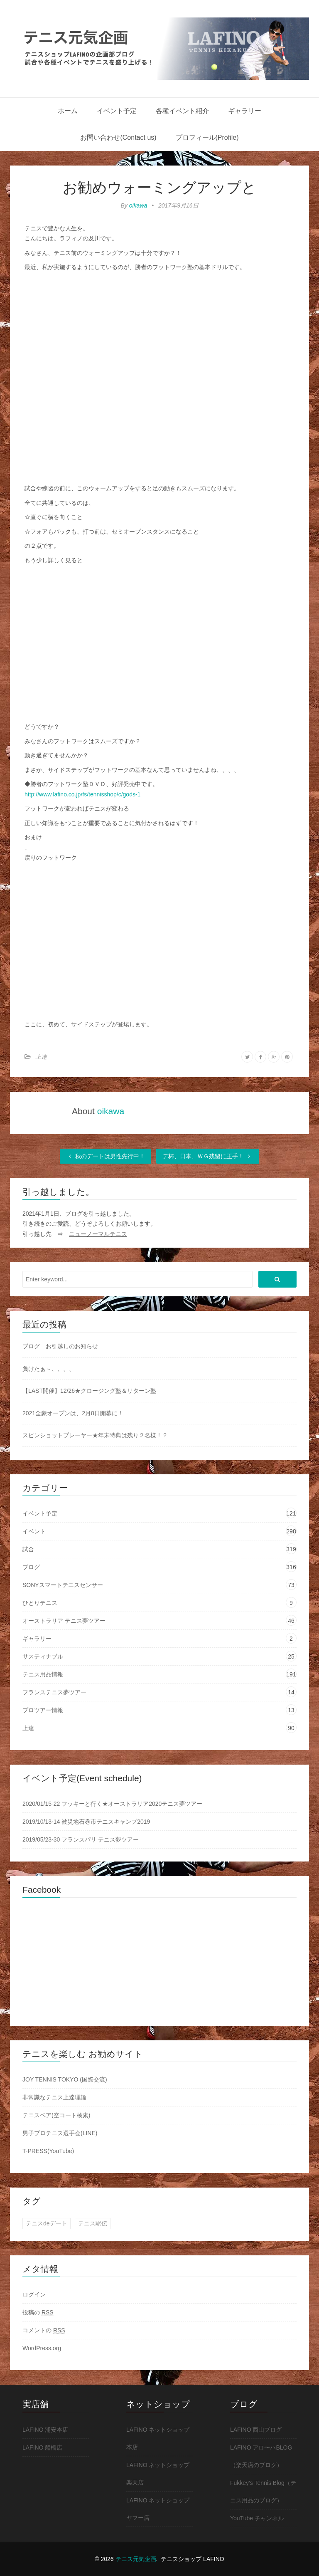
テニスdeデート (46, 2223)
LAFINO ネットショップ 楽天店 (157, 2474)
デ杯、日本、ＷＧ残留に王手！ (207, 1156)
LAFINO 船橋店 (42, 2447)
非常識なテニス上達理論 (54, 2097)
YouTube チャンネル (257, 2518)
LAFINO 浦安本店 (45, 2429)
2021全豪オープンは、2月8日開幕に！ (72, 1413)
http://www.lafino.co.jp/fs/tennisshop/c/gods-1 (82, 794)
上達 (41, 1056)
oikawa (138, 205)
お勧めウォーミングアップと (159, 187)
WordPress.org (41, 2348)
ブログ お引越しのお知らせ (60, 1346)
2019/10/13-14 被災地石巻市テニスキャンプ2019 (86, 1821)
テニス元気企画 (135, 2559)
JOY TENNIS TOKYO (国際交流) (64, 2079)
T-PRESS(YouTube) (48, 2151)
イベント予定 (117, 110)
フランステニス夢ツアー (54, 1692)
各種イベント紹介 (182, 110)
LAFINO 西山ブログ (256, 2429)
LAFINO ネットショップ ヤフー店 (157, 2509)
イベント (34, 1531)
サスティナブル (42, 1656)
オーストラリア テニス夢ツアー (64, 1620)
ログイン (34, 2294)
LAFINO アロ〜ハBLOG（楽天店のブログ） (261, 2456)
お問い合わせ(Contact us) (118, 137)
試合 (28, 1549)
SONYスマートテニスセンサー (62, 1585)
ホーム (68, 110)
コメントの (43, 2330)
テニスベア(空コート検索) (56, 2115)
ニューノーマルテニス (98, 1234)
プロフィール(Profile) (207, 137)
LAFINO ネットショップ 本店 (157, 2438)
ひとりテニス (39, 1602)
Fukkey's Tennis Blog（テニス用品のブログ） (263, 2492)
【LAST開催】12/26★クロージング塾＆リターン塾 (89, 1390)
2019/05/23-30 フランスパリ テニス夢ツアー (80, 1839)
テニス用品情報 (42, 1674)
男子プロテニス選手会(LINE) (59, 2133)
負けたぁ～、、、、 (48, 1368)
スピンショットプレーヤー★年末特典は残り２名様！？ (95, 1435)
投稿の (38, 2312)
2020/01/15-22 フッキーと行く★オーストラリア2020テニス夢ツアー (112, 1803)
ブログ (31, 1567)
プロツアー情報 (42, 1710)
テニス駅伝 (92, 2223)
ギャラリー (244, 110)
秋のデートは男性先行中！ (105, 1156)
